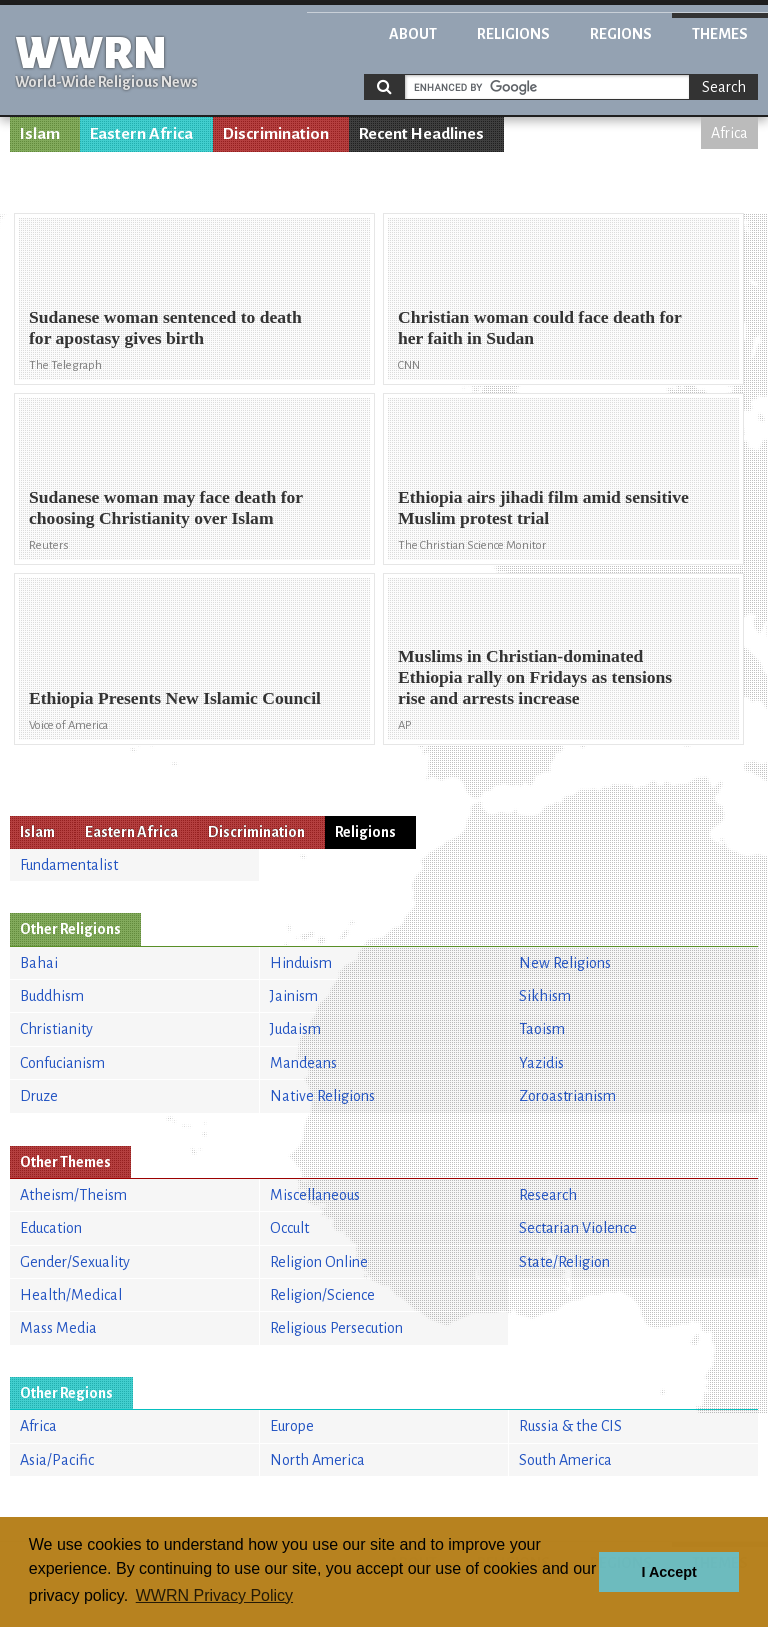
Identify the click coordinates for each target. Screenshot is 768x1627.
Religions (513, 34)
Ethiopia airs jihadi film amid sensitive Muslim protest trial (543, 507)
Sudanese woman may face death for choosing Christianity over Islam (166, 507)
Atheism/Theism (73, 1195)
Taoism (542, 1029)
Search (724, 87)
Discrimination (276, 134)
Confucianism (62, 1063)
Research (548, 1195)
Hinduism (301, 963)
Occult (289, 1228)
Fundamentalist (69, 865)
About (413, 34)
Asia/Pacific (57, 1460)
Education (51, 1228)
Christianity (56, 1029)
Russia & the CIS (570, 1426)
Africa (729, 133)
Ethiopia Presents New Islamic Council (175, 698)
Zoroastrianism (567, 1096)
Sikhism (545, 996)
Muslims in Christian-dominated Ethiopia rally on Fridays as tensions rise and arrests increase (535, 677)
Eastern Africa (141, 134)
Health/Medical (71, 1295)
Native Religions (322, 1096)
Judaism (295, 1029)
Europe (292, 1426)
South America (565, 1460)
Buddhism (52, 996)
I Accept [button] (668, 1572)
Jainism (294, 996)
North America (317, 1460)
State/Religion (564, 1262)
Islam (40, 134)
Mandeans (303, 1063)
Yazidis (541, 1063)
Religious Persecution (336, 1328)
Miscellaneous (315, 1195)
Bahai (39, 963)
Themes (720, 34)
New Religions (565, 963)
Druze (39, 1096)
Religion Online (319, 1262)
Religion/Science (322, 1295)
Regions (621, 34)
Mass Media (58, 1328)
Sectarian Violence (578, 1228)
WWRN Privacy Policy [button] (214, 1595)
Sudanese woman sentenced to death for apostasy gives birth (165, 327)
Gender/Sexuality (75, 1262)
